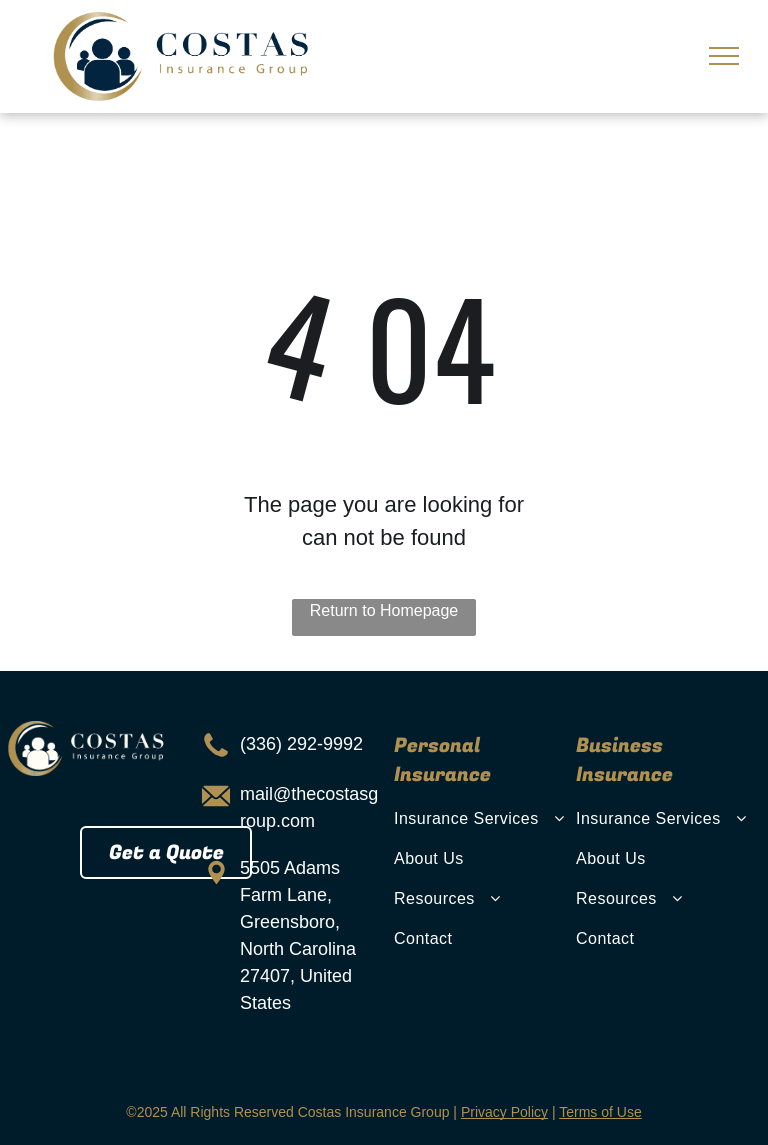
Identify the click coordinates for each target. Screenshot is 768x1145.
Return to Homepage (384, 610)
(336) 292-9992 (301, 744)
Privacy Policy (504, 1112)
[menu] (724, 56)
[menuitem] (482, 819)
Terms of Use (600, 1112)
